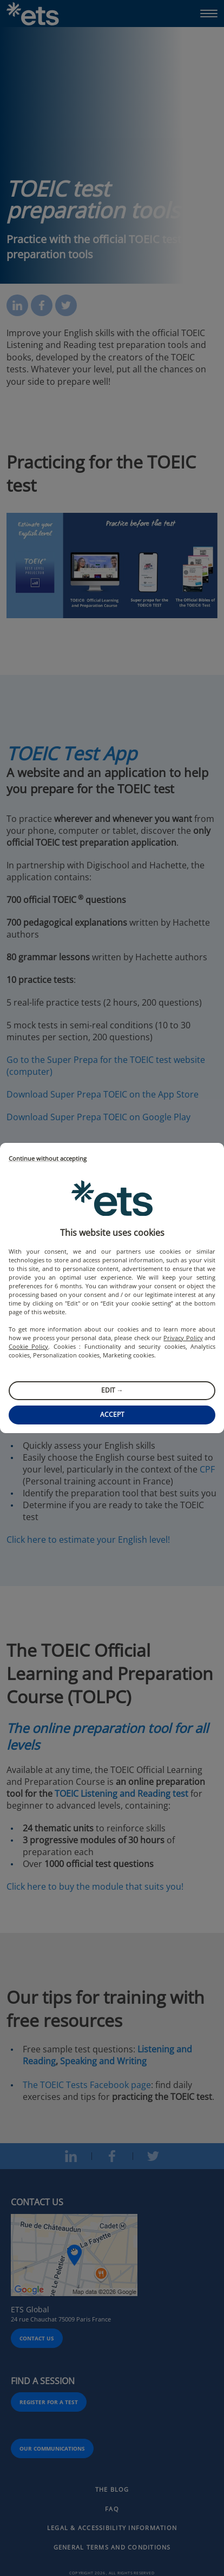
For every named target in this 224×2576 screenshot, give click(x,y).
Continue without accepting (48, 1158)
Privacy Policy (182, 1338)
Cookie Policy (28, 1346)
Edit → (112, 1390)
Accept (112, 1414)
